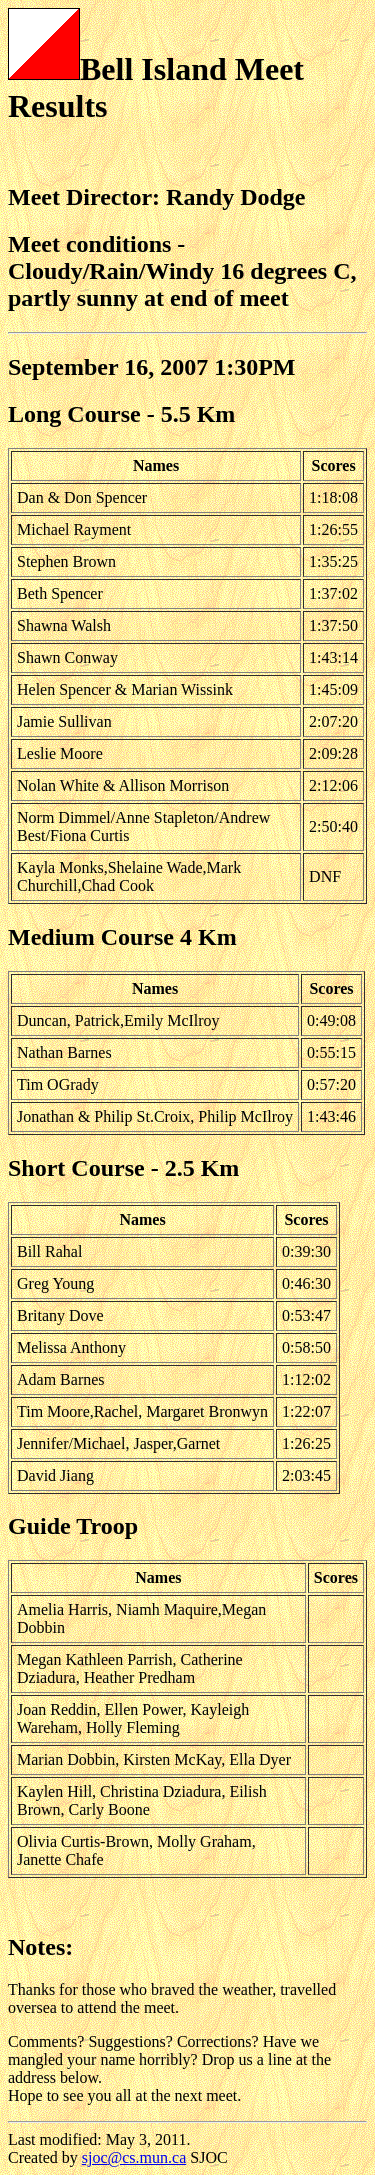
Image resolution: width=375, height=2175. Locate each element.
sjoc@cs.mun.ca (134, 2157)
